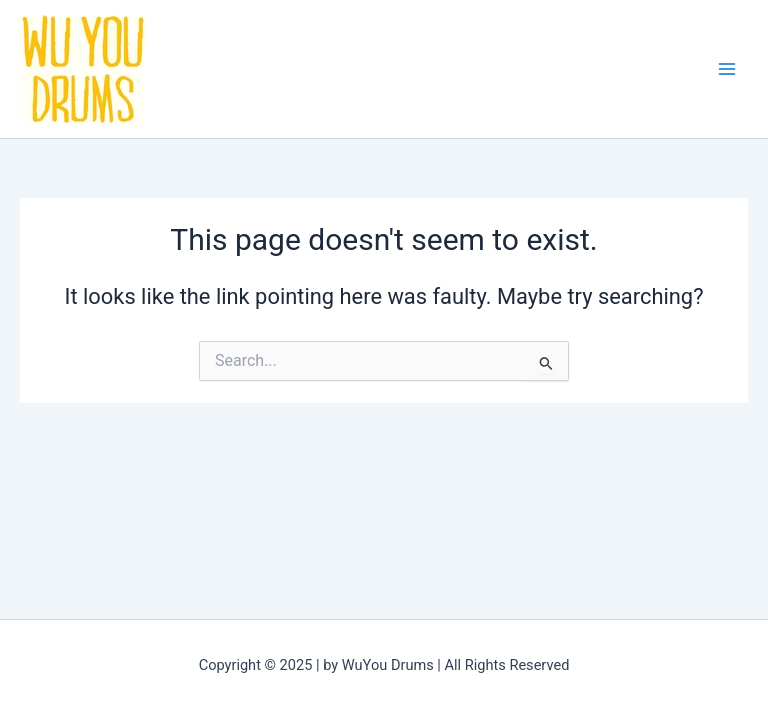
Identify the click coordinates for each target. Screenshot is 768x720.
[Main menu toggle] (727, 69)
